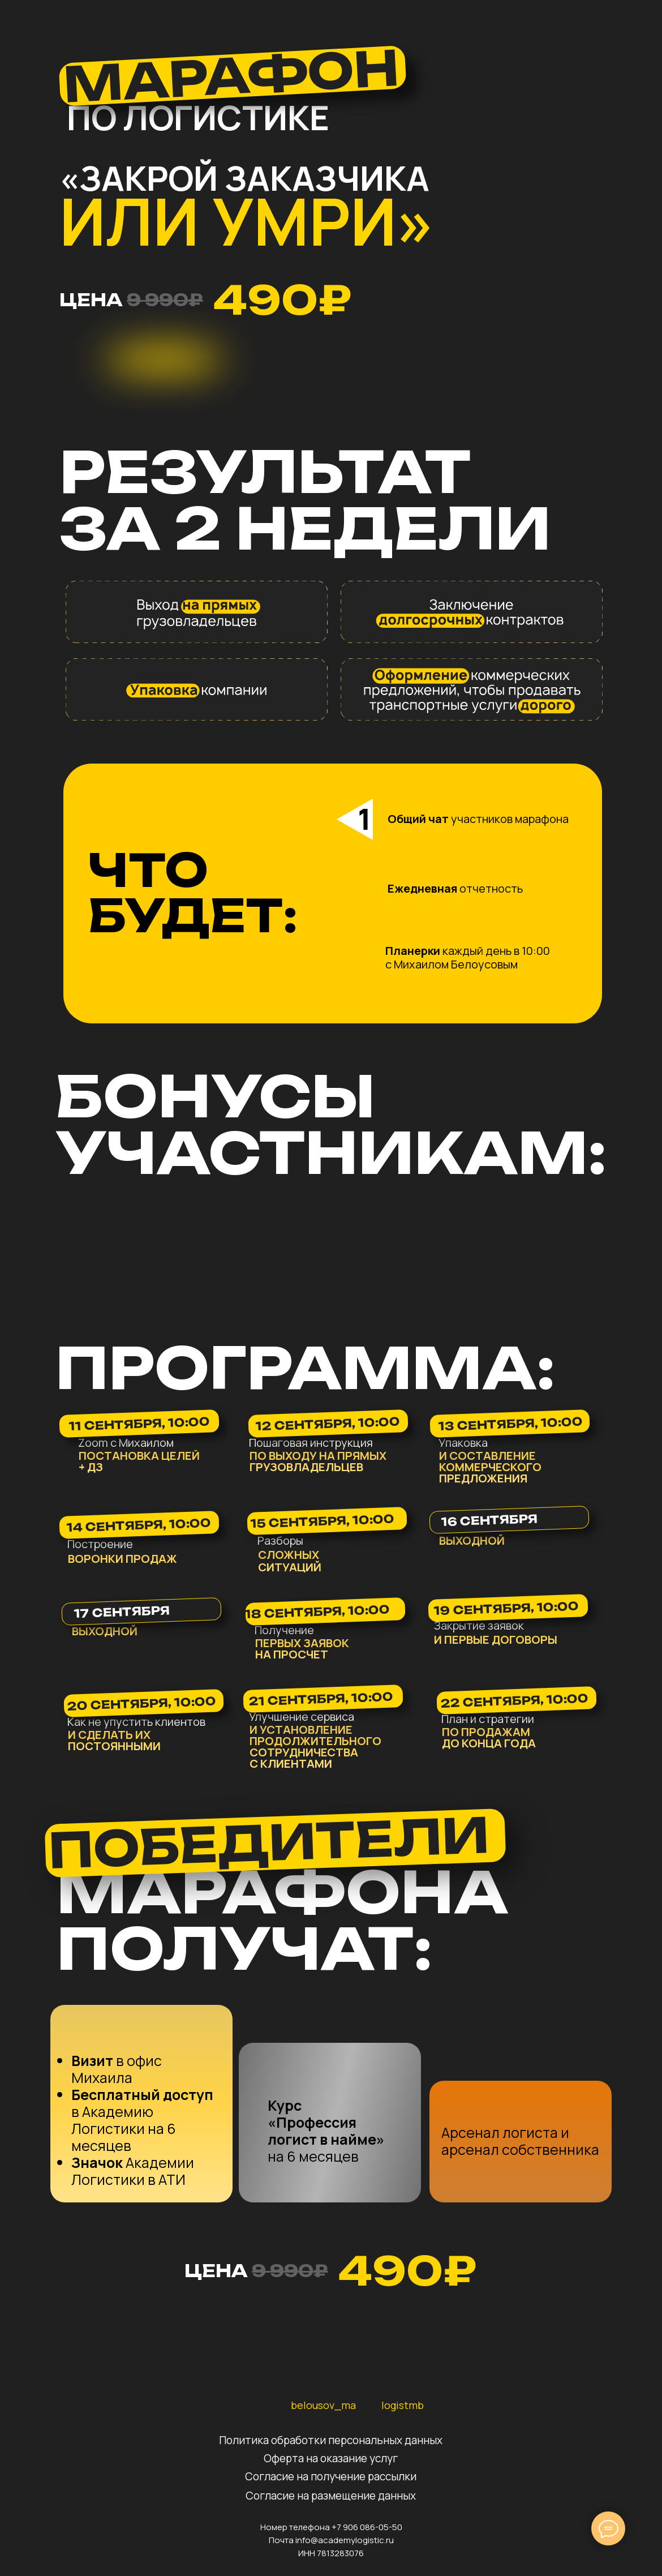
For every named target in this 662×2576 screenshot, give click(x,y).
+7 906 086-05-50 (367, 2527)
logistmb (402, 2405)
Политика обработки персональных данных (330, 2440)
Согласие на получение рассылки (330, 2476)
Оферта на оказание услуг (331, 2458)
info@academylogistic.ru (344, 2540)
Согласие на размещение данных (331, 2495)
